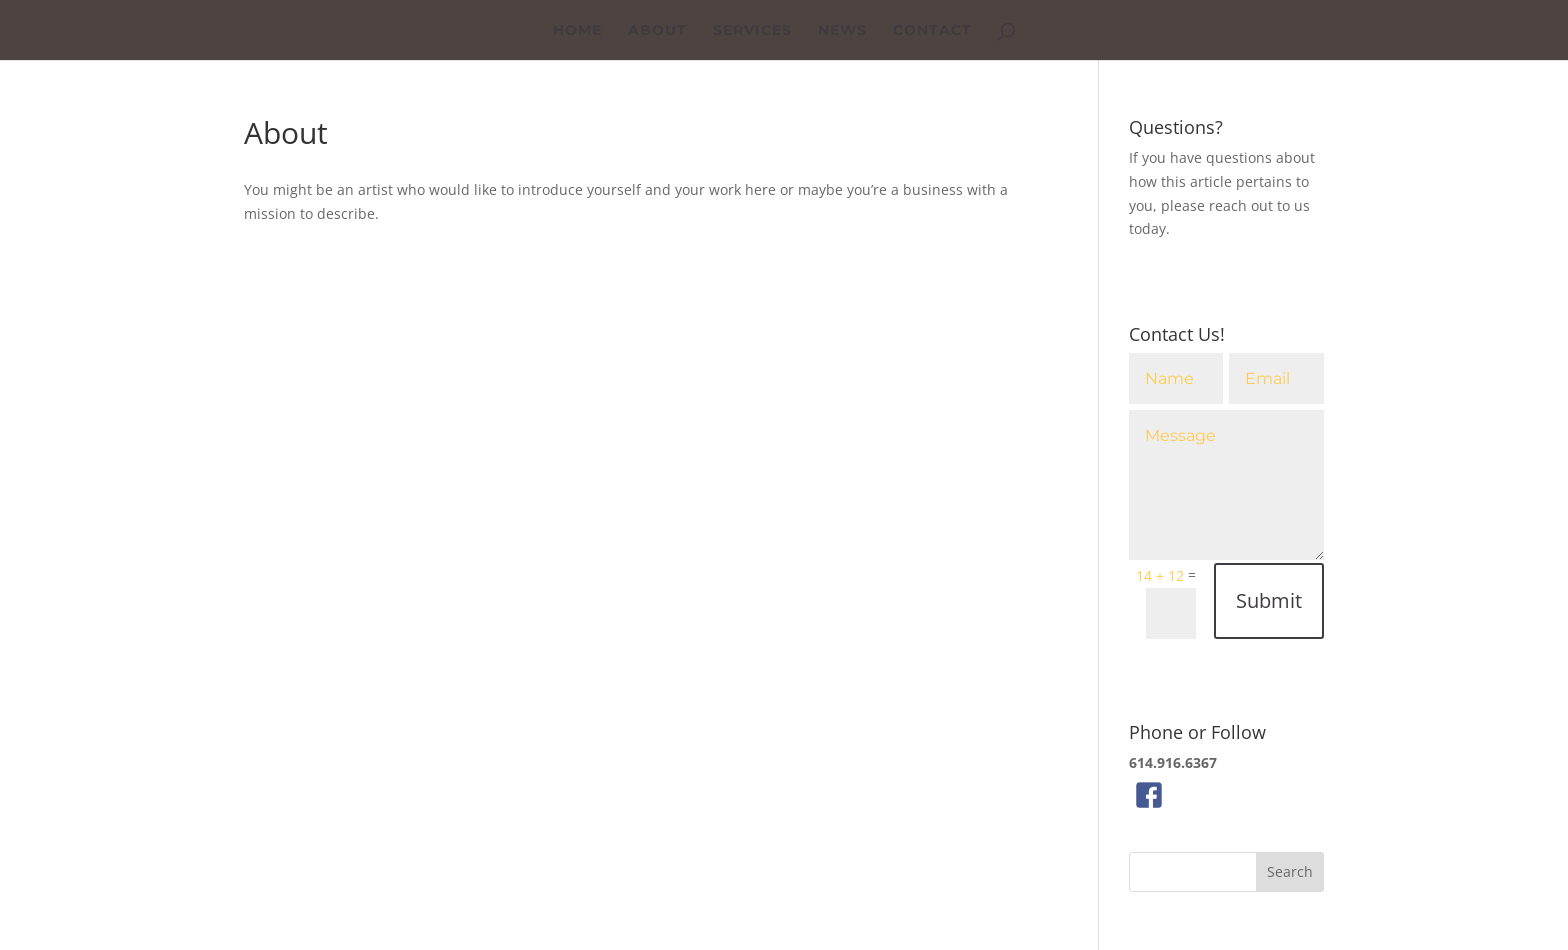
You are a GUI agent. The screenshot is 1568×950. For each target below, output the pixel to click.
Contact (932, 31)
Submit (1269, 600)
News (842, 31)
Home (577, 31)
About (657, 31)
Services (752, 31)
